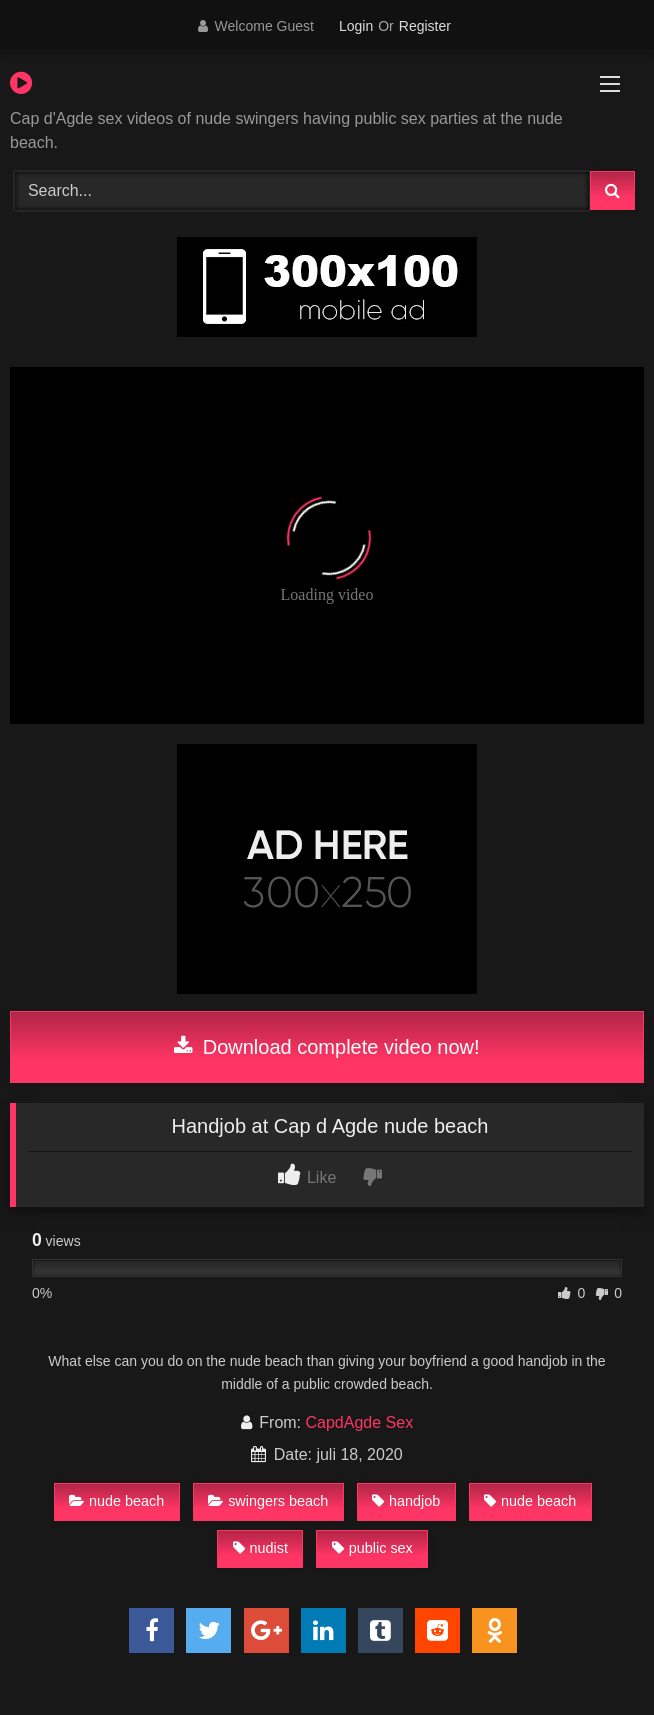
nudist (260, 1548)
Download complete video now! (326, 1047)
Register (425, 26)
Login (356, 26)
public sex (372, 1548)
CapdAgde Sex (360, 1422)
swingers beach (268, 1501)
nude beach (116, 1501)
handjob (406, 1501)
